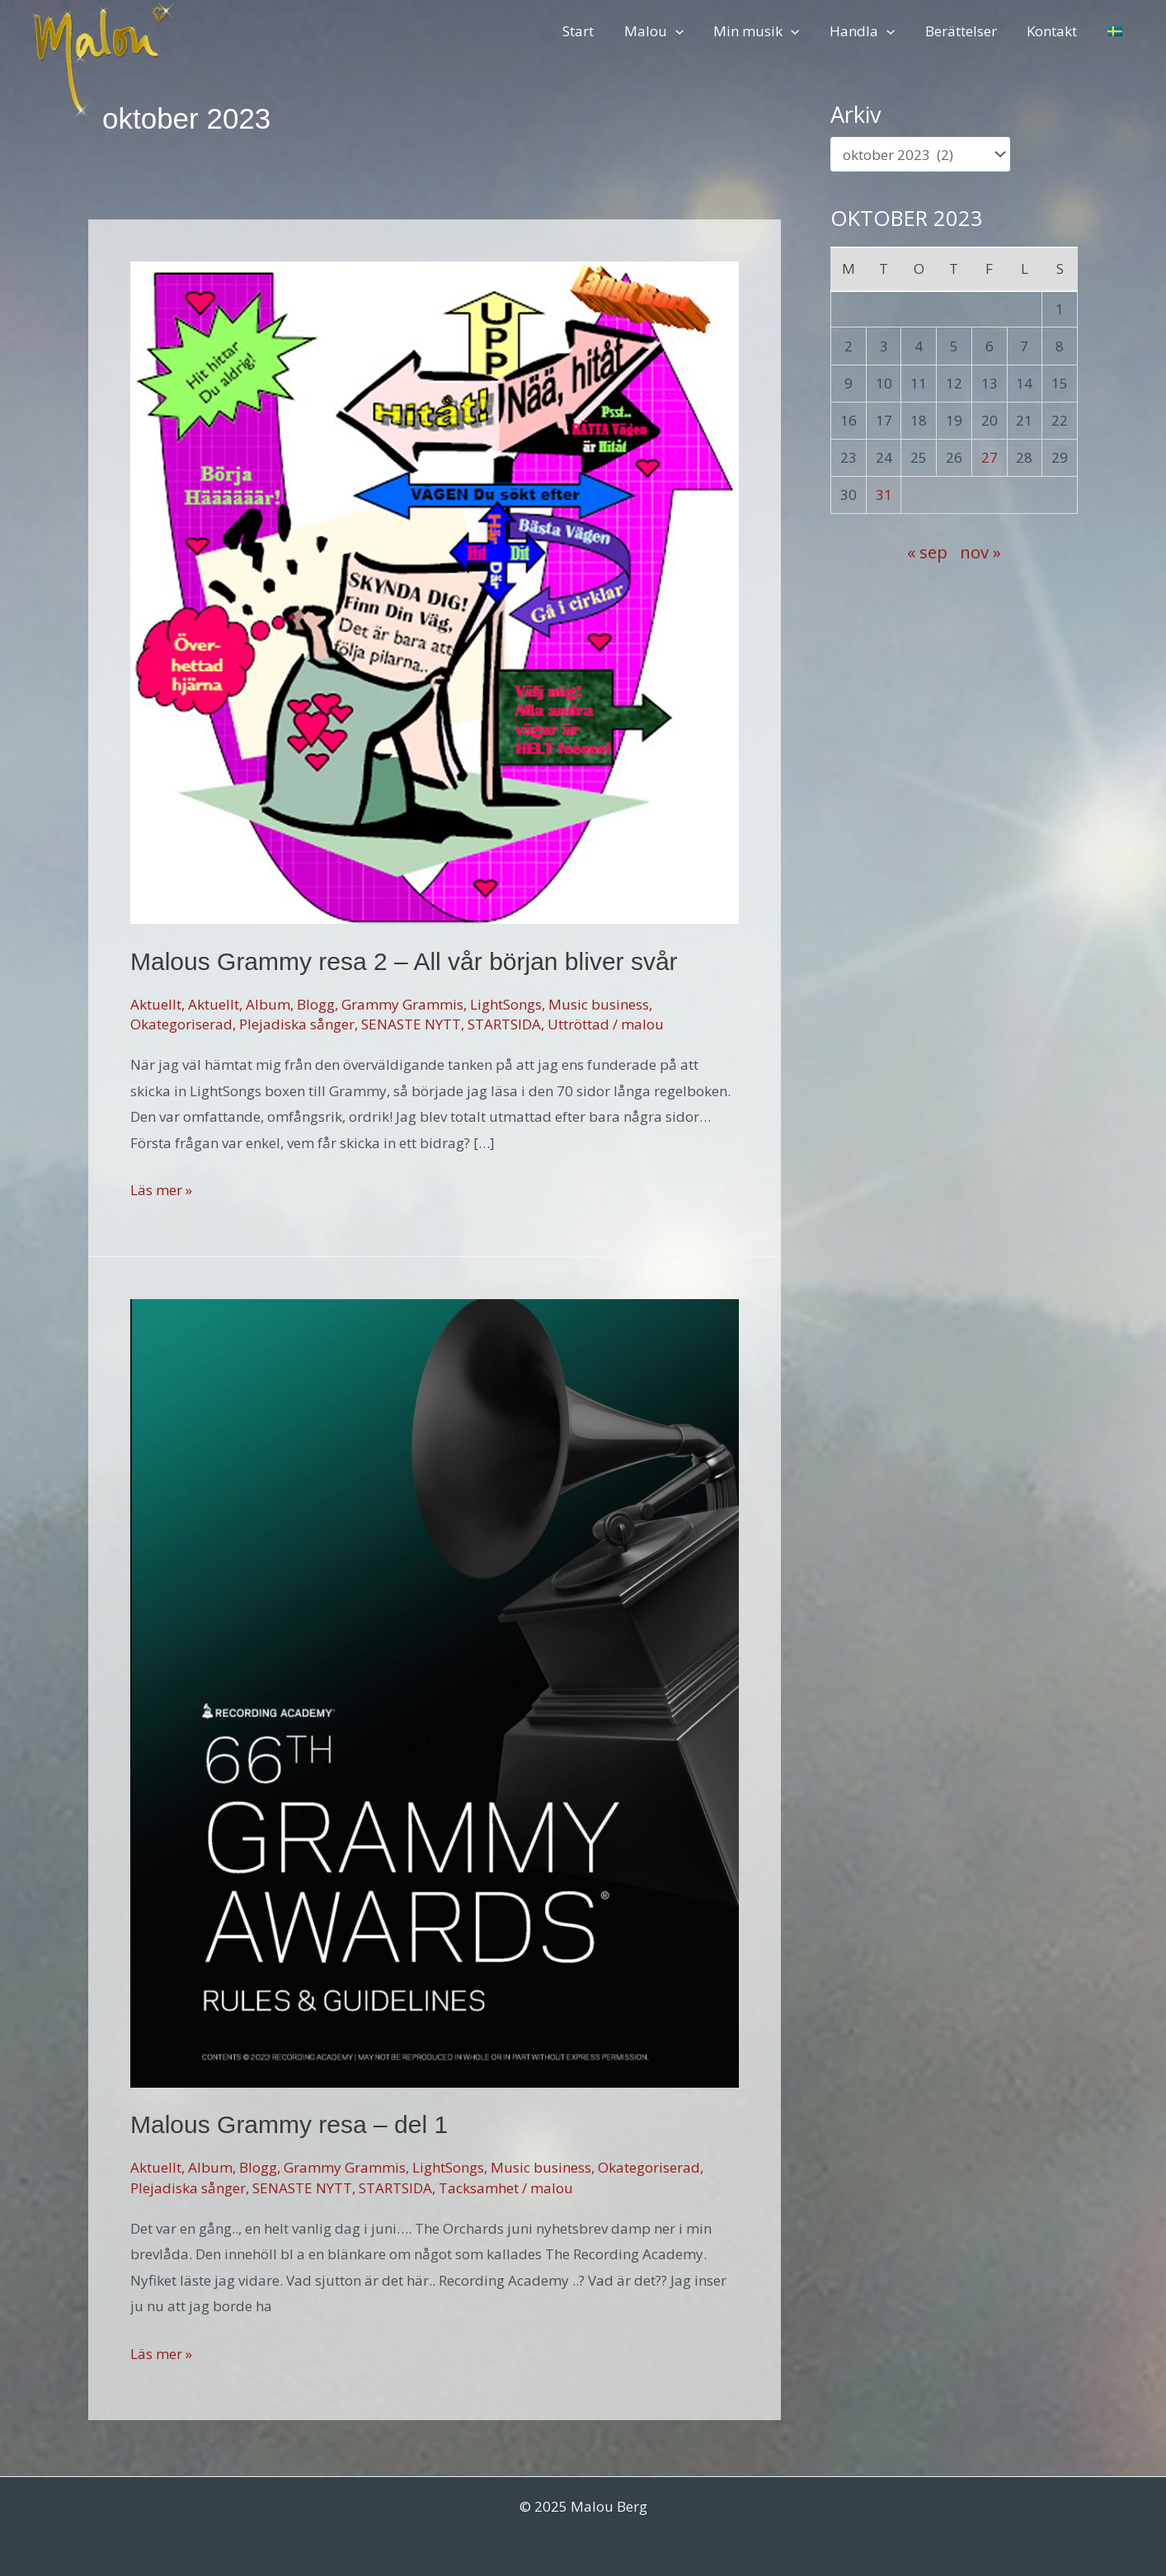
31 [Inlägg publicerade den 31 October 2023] (884, 494)
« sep (927, 551)
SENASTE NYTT (411, 1024)
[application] (686, 31)
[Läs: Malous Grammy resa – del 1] (434, 1691)
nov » (980, 551)
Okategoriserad (181, 1024)
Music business (598, 1004)
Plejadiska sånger (297, 1024)
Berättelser (966, 30)
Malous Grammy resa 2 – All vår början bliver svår (404, 961)
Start (591, 30)
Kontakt (1055, 30)
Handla (869, 31)
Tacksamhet (479, 2187)
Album (268, 1004)
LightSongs (506, 1004)
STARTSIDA (504, 1024)
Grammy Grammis (402, 1004)
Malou (664, 31)
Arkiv (856, 114)
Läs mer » (161, 1190)
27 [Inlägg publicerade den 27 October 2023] (989, 457)
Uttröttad (578, 1024)
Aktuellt (155, 1004)
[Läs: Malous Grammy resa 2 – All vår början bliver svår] (434, 591)
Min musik (766, 31)
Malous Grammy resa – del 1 (289, 2124)
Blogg (316, 1004)
